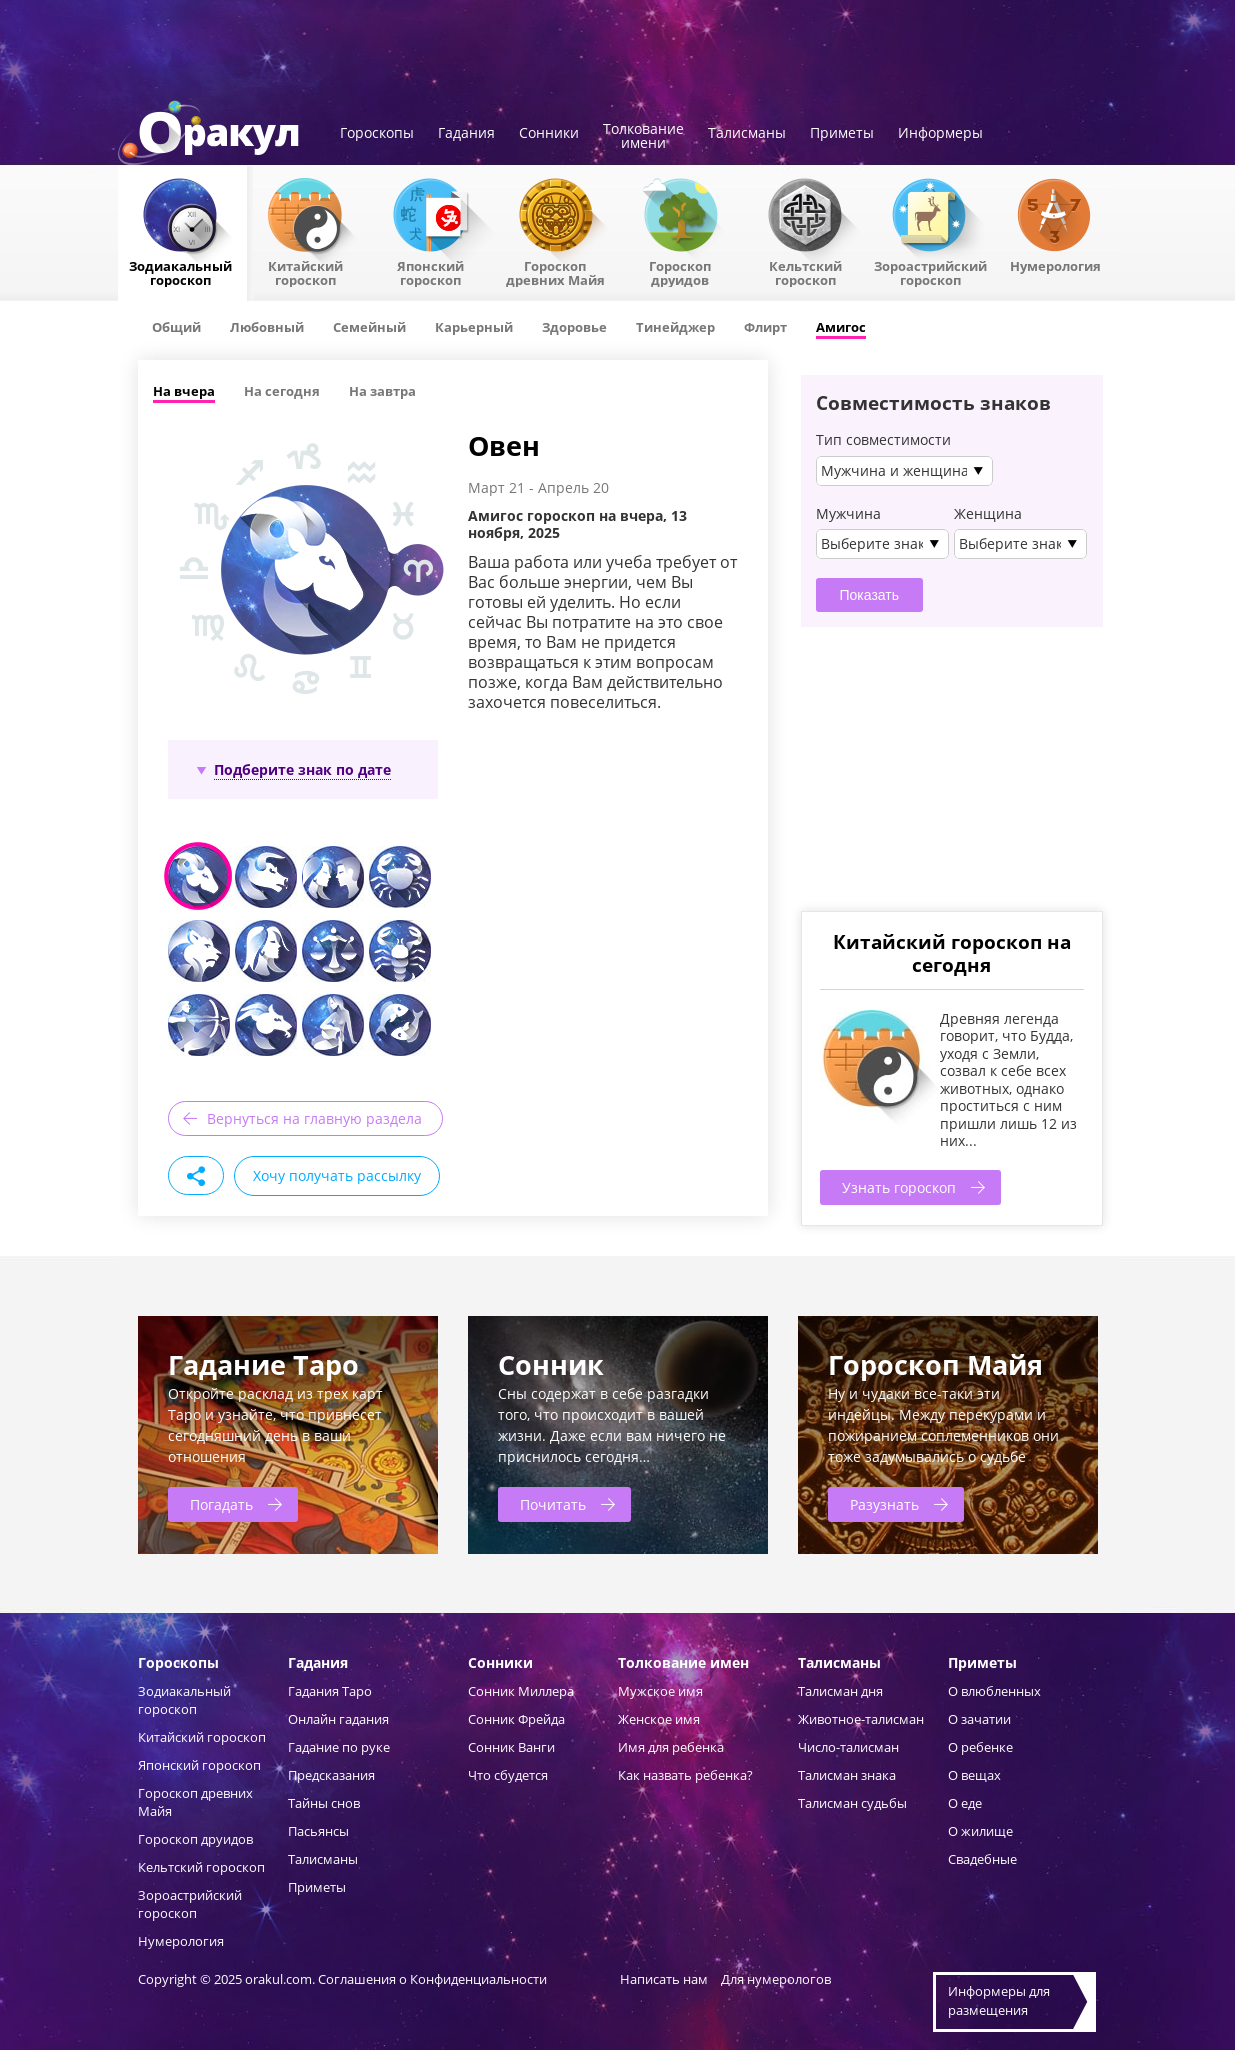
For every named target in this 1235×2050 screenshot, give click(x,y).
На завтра (382, 391)
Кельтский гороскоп (805, 272)
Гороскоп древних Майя (555, 272)
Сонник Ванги (511, 1747)
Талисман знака (847, 1775)
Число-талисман (848, 1747)
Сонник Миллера (521, 1691)
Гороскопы (377, 134)
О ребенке (980, 1747)
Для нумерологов (776, 1979)
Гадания (466, 134)
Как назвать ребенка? (685, 1775)
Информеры (940, 134)
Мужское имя (660, 1691)
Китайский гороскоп (305, 272)
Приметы (842, 134)
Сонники (549, 134)
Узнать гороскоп (899, 1187)
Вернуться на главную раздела (314, 1118)
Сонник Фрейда (516, 1719)
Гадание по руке (339, 1747)
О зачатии (979, 1719)
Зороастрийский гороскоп (930, 272)
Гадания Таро (330, 1691)
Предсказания (331, 1775)
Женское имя (659, 1719)
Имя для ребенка (671, 1747)
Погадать (221, 1504)
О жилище (980, 1831)
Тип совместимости (883, 440)
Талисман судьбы (852, 1803)
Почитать (553, 1504)
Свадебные (982, 1859)
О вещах (974, 1775)
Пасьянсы (318, 1831)
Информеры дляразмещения (999, 2001)
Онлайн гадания (338, 1719)
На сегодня (282, 391)
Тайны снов (324, 1803)
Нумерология (1055, 265)
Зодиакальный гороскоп (180, 272)
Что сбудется (508, 1775)
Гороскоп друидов (195, 1839)
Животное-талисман (861, 1719)
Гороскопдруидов (680, 272)
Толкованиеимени (643, 137)
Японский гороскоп (430, 272)
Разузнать (884, 1504)
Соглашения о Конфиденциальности (434, 1979)
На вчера (184, 391)
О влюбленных (994, 1691)
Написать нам (664, 1979)
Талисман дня (840, 1691)
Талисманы (747, 134)
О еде (965, 1803)
